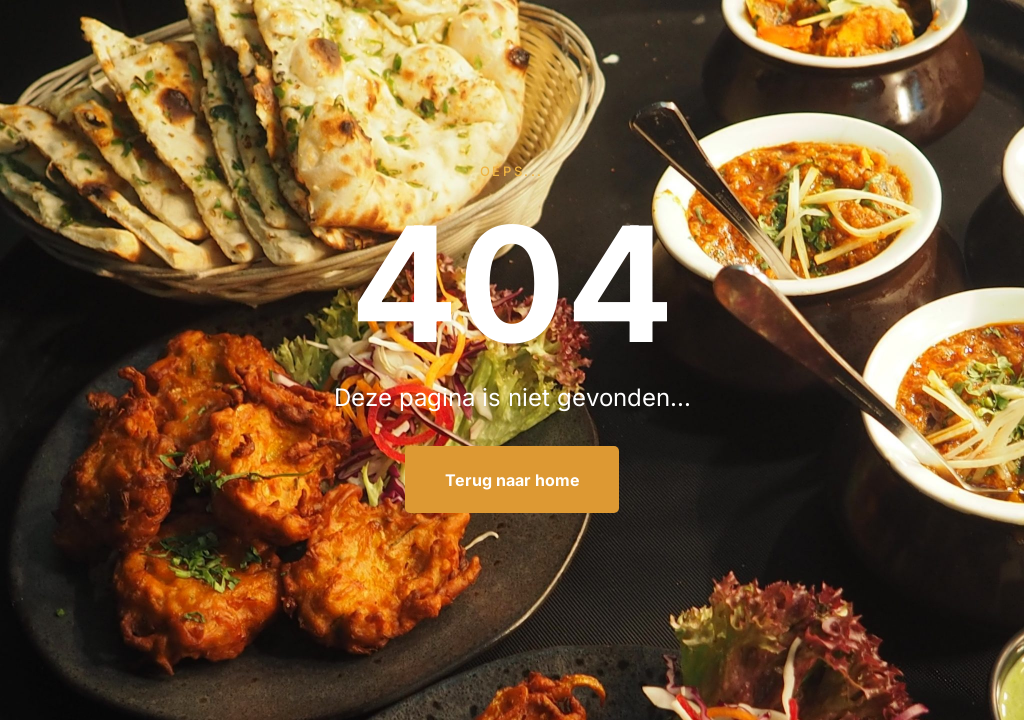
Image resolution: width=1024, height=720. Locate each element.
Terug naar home (512, 480)
